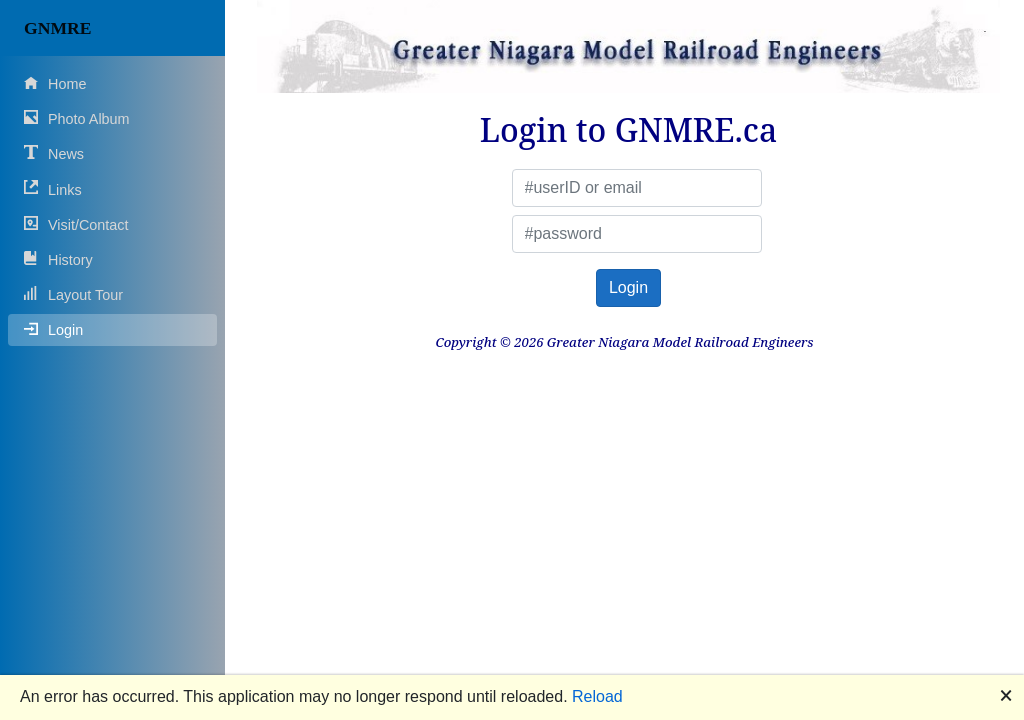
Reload (597, 696)
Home (55, 83)
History (58, 259)
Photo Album (77, 118)
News (54, 153)
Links (53, 188)
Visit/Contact (76, 224)
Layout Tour (73, 294)
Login (53, 329)
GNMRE (57, 28)
